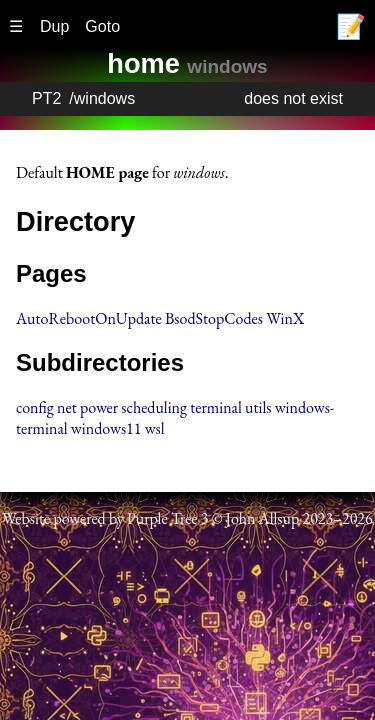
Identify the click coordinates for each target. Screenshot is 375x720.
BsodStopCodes (214, 318)
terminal (216, 407)
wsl (155, 428)
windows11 (106, 428)
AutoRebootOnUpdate (89, 318)
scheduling (154, 407)
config (35, 407)
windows (104, 98)
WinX (285, 318)
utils (258, 407)
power (99, 407)
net (67, 407)
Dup (54, 26)
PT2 (46, 98)
